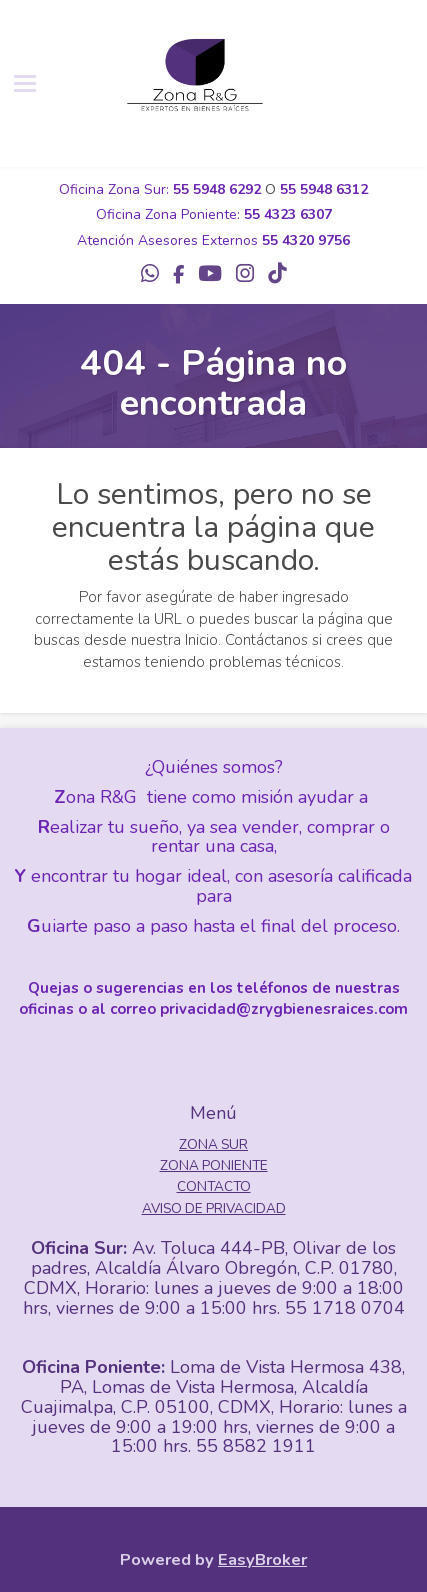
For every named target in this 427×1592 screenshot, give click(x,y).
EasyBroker (262, 1559)
